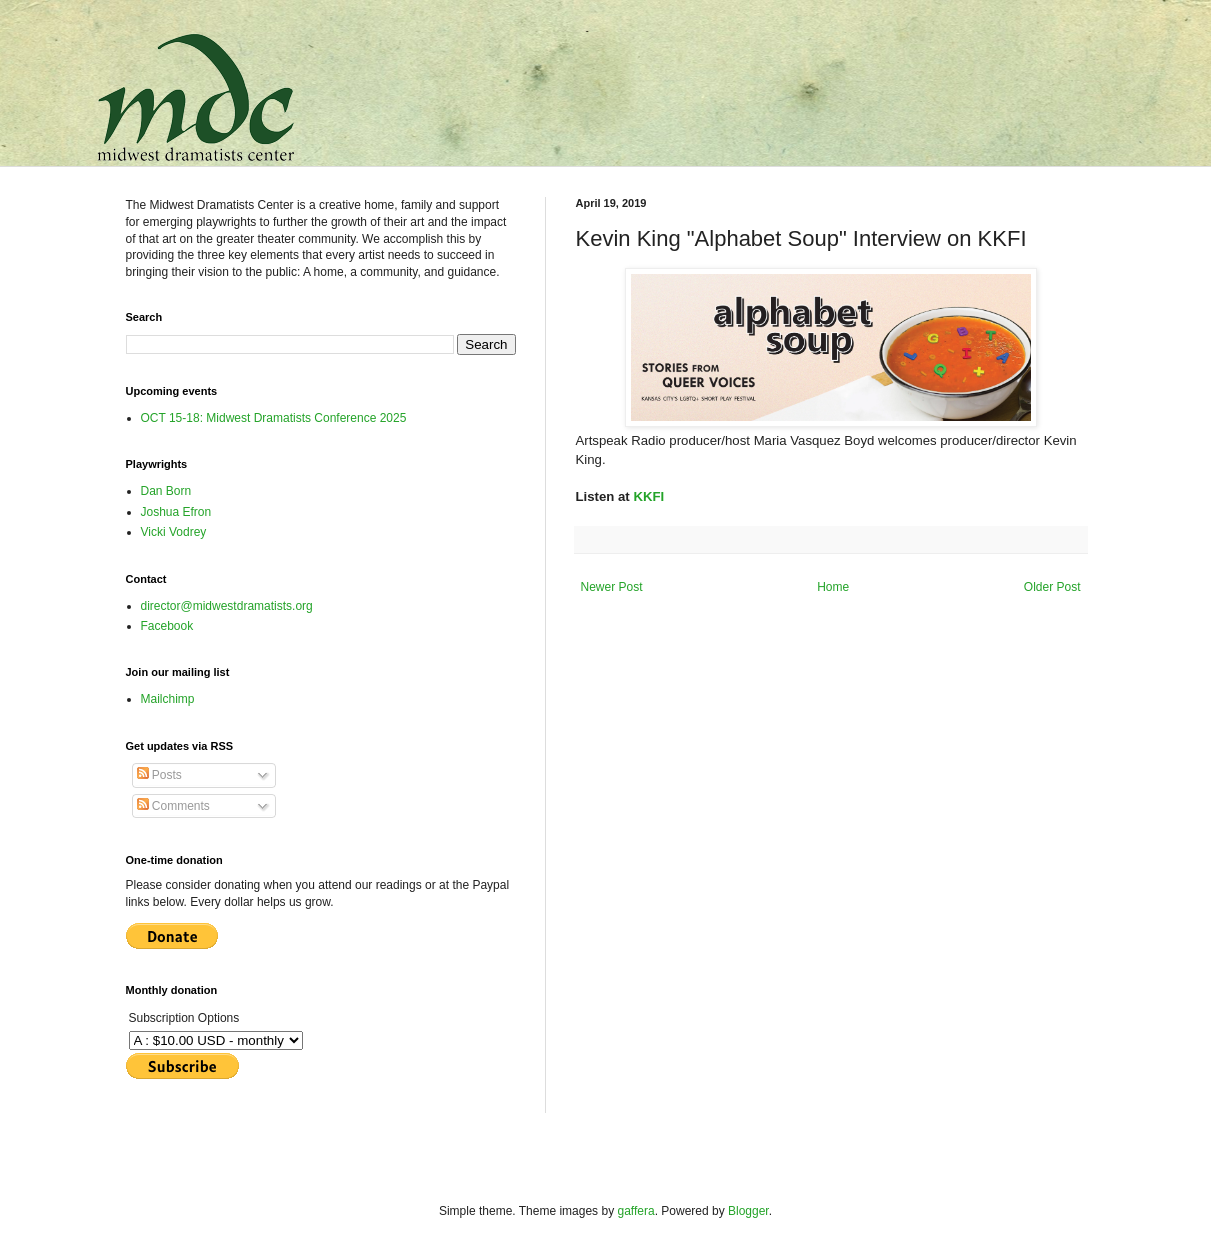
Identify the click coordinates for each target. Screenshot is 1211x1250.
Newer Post (612, 587)
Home (833, 587)
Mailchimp (168, 699)
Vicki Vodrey (174, 532)
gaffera (635, 1211)
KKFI (648, 496)
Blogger (748, 1211)
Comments (173, 806)
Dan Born (166, 491)
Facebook (167, 626)
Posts (159, 775)
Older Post (1052, 587)
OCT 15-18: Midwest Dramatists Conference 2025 (274, 418)
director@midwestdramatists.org (227, 606)
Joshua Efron (176, 512)
